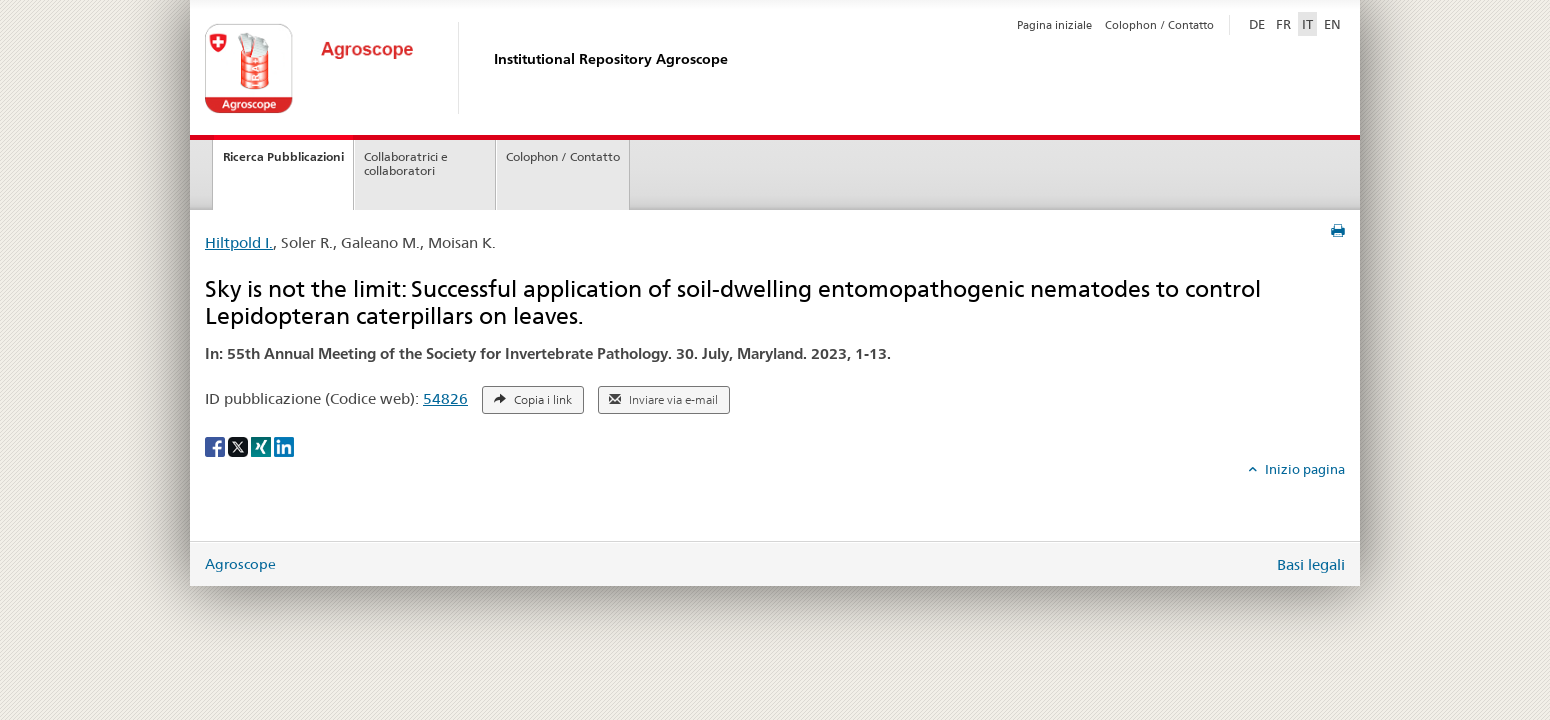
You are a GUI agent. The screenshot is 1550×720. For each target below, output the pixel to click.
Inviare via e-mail (663, 400)
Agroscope (240, 564)
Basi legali (1311, 564)
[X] (239, 446)
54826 (445, 398)
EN (1332, 24)
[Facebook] (216, 446)
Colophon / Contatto (1159, 25)
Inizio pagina (1303, 469)
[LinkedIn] (284, 446)
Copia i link (533, 400)
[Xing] (262, 446)
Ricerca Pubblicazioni (283, 156)
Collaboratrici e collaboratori (406, 164)
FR (1283, 24)
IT (1307, 24)
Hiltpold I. (239, 242)
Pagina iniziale (1054, 25)
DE (1259, 23)
